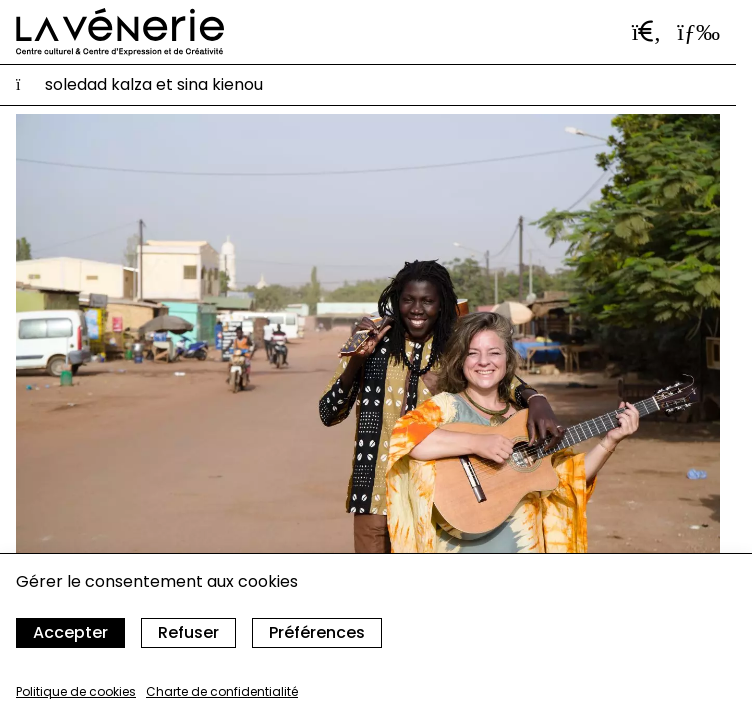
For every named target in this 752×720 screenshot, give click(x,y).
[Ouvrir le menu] (698, 32)
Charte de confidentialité (222, 691)
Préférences (317, 632)
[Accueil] (120, 32)
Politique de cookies (76, 691)
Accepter (70, 632)
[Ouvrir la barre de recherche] (647, 32)
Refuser (188, 632)
